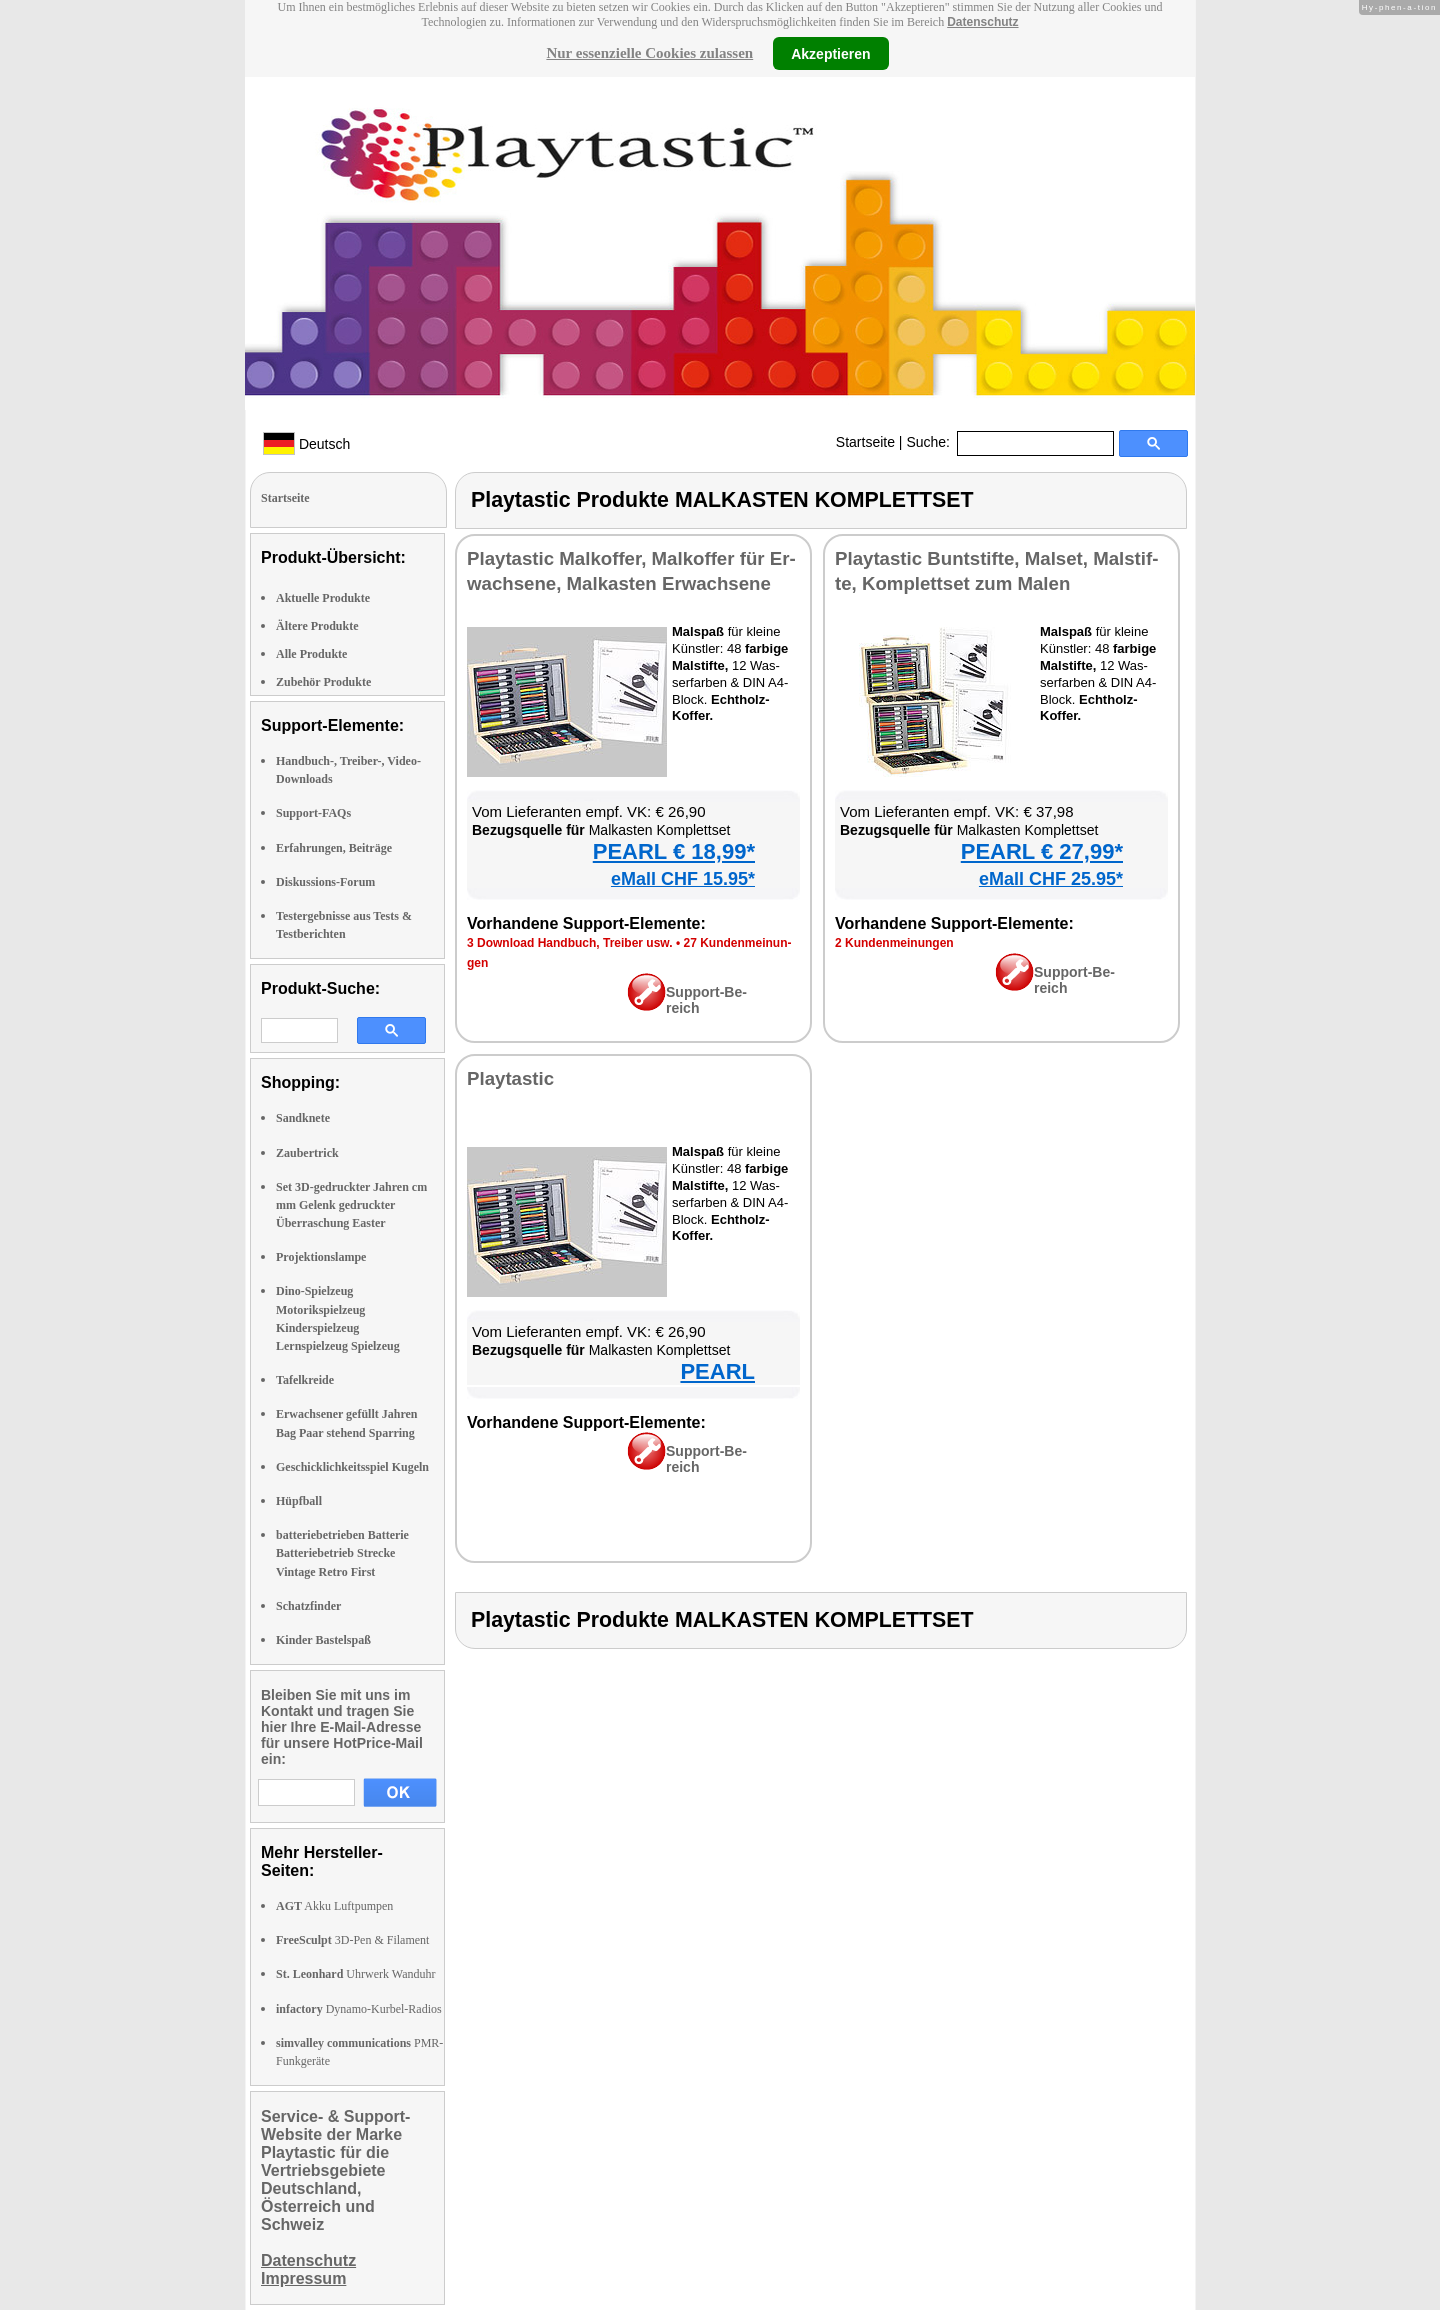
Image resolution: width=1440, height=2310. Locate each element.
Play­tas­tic (510, 1078)
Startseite (865, 442)
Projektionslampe (321, 1257)
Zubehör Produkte (323, 682)
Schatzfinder (308, 1606)
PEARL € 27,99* (1042, 851)
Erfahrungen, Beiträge (334, 848)
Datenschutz (982, 22)
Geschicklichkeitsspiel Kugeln (352, 1467)
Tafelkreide (305, 1380)
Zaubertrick (307, 1153)
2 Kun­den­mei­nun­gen (894, 943)
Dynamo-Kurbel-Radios (359, 2009)
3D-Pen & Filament (352, 1940)
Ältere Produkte (317, 626)
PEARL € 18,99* (674, 851)
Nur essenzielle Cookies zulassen (649, 53)
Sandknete (303, 1118)
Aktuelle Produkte (323, 598)
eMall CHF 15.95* (683, 879)
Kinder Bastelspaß (323, 1640)
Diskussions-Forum (325, 882)
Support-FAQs (313, 813)
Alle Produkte (311, 654)
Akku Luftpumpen (334, 1906)
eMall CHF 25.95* (1051, 879)
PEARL (717, 1371)
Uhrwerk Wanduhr (355, 1974)
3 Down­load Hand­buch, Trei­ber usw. (570, 943)
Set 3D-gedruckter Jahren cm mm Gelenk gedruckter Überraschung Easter (351, 1205)
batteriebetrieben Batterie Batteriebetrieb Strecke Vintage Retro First (342, 1553)
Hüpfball (299, 1501)
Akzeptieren (830, 53)
